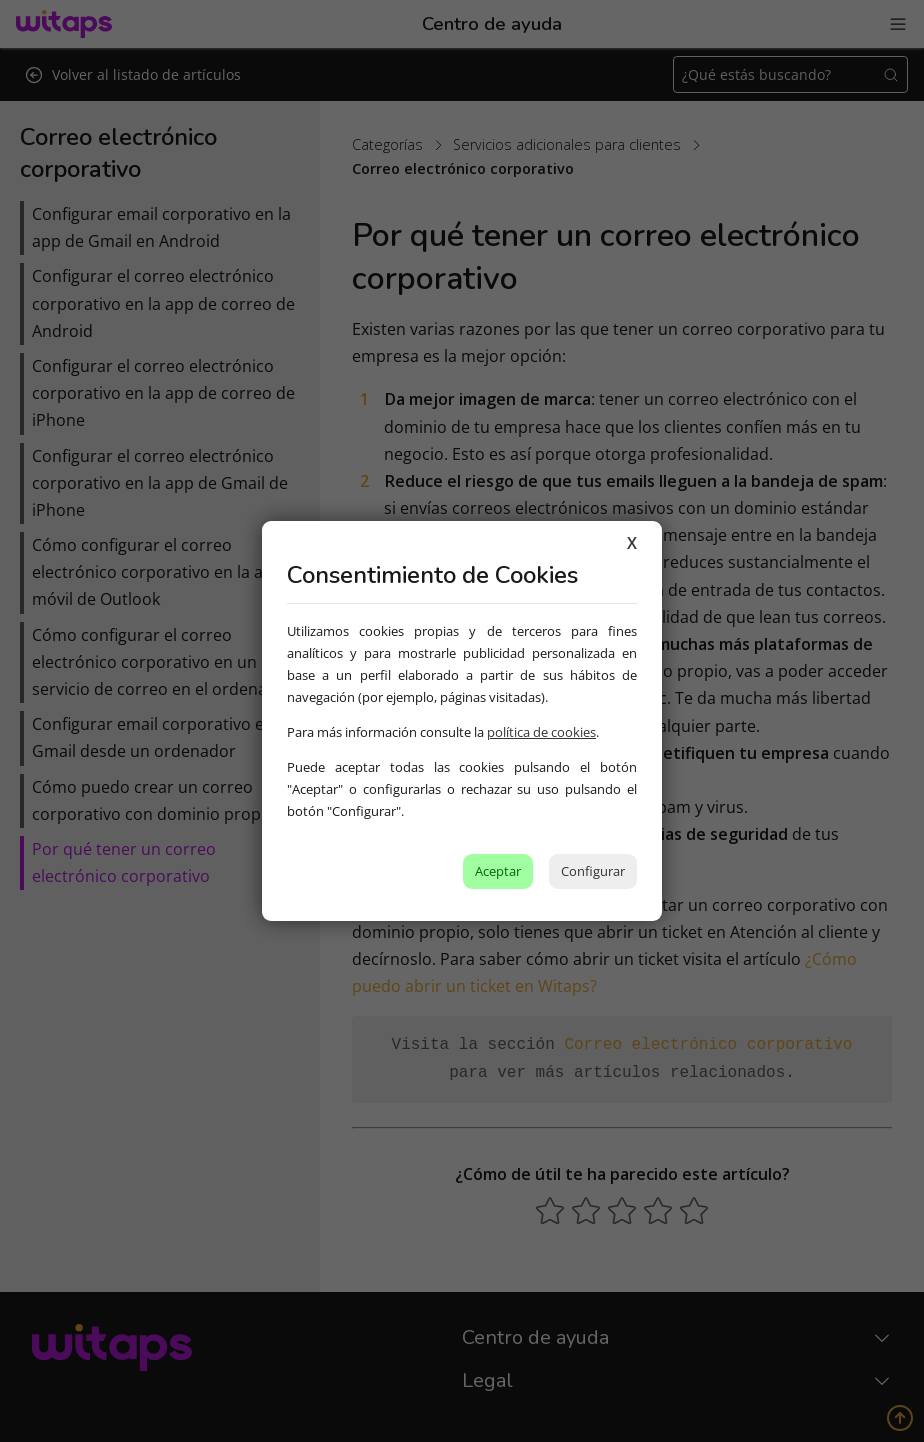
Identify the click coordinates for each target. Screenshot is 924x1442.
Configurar (593, 871)
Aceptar (498, 871)
